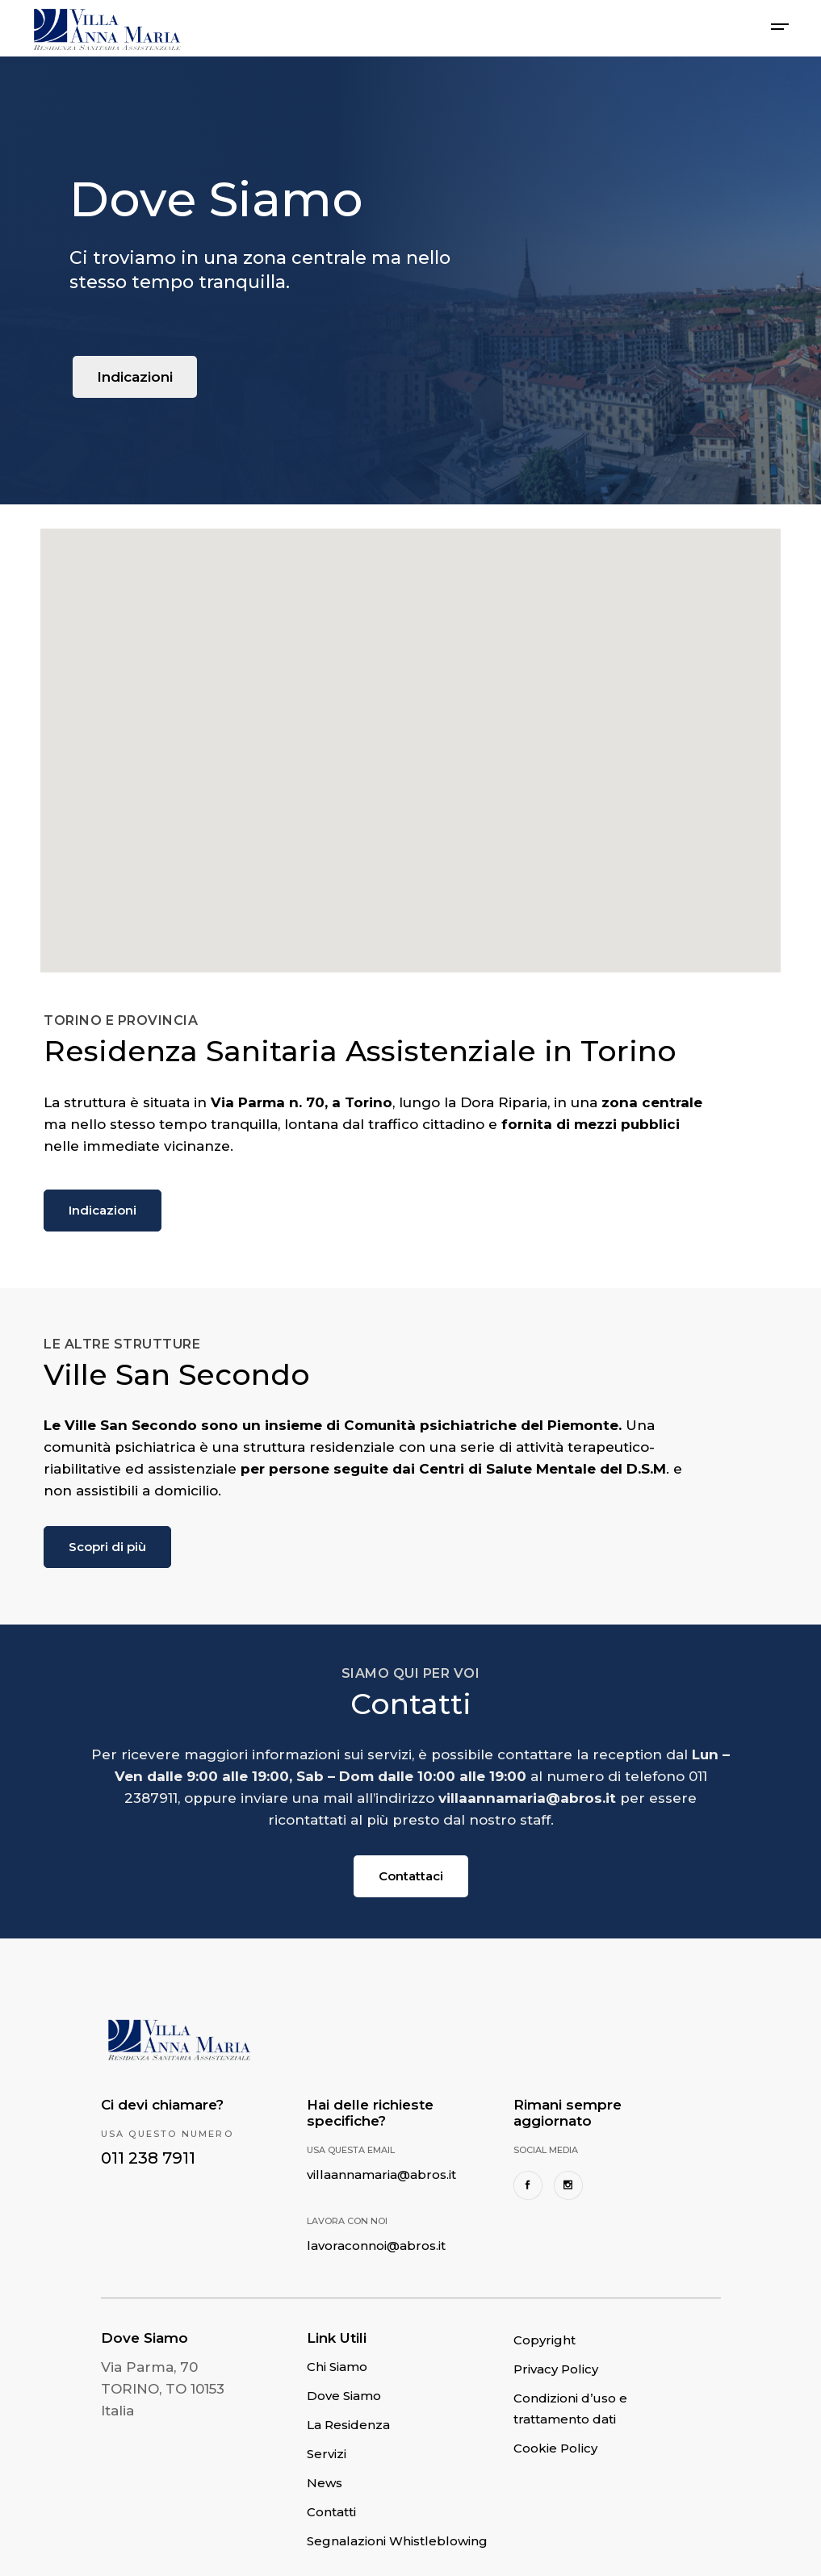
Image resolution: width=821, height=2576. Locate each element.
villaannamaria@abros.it (381, 2174)
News (324, 2482)
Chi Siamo (337, 2366)
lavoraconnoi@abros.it (376, 2245)
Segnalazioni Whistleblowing (397, 2541)
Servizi (326, 2453)
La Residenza (348, 2424)
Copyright (544, 2340)
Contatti (331, 2512)
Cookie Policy (555, 2448)
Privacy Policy (555, 2369)
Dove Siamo (344, 2395)
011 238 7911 (148, 2158)
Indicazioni (135, 377)
